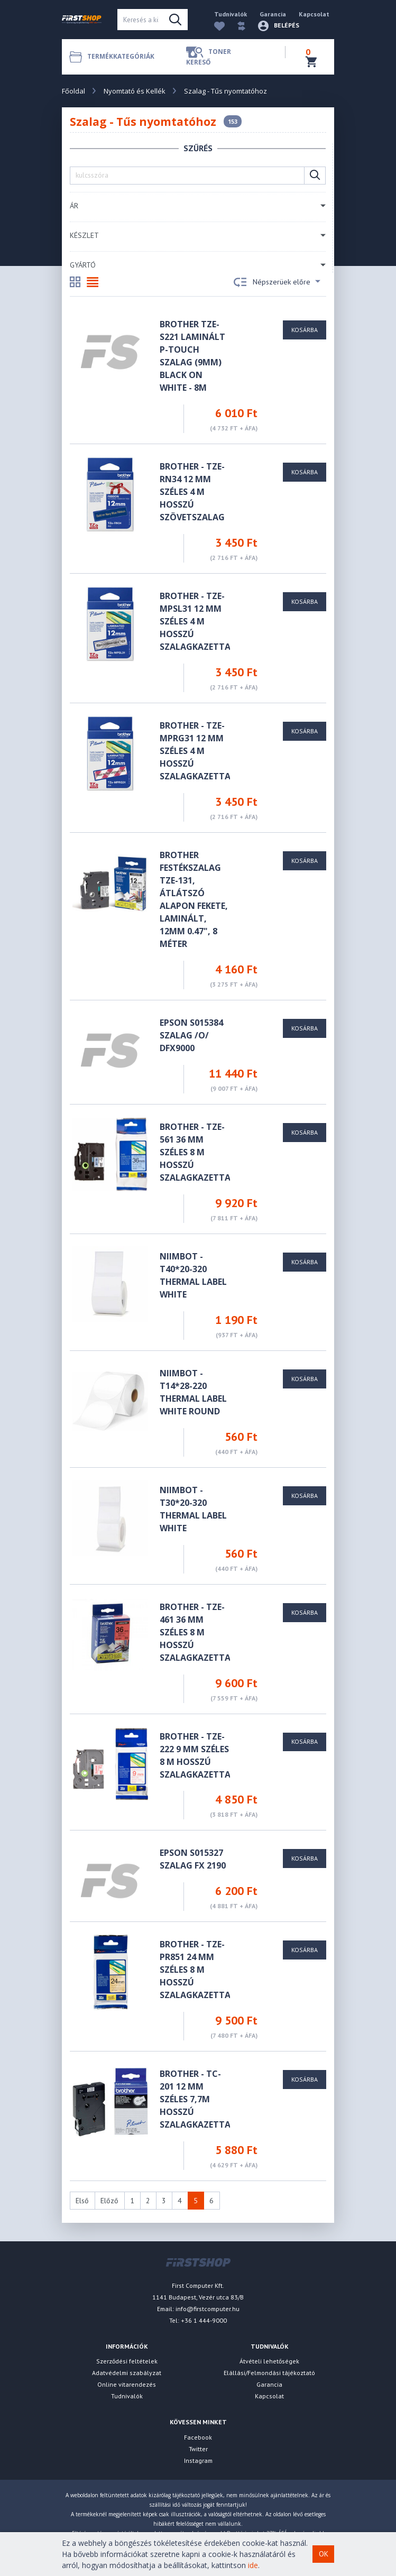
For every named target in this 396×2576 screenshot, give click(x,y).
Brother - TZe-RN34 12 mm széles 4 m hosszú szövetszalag (192, 492)
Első (82, 2200)
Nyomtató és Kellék (134, 91)
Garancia (273, 14)
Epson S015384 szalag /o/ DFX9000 (191, 1035)
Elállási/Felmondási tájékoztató (269, 2373)
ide (253, 2565)
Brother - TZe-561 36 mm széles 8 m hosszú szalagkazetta (195, 1152)
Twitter (198, 2449)
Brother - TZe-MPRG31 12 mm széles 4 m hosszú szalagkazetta (195, 751)
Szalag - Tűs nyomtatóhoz (225, 91)
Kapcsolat (314, 14)
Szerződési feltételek (127, 2361)
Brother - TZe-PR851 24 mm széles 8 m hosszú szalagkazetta (195, 1969)
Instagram (198, 2460)
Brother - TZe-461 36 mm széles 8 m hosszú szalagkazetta (195, 1632)
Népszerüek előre (277, 282)
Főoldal (73, 91)
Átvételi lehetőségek (269, 2361)
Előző (109, 2200)
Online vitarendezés (126, 2384)
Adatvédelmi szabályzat (126, 2373)
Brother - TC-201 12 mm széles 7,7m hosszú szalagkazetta (195, 2099)
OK (323, 2554)
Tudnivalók (230, 14)
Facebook (198, 2437)
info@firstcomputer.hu (208, 2309)
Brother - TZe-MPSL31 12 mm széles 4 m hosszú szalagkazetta (195, 621)
